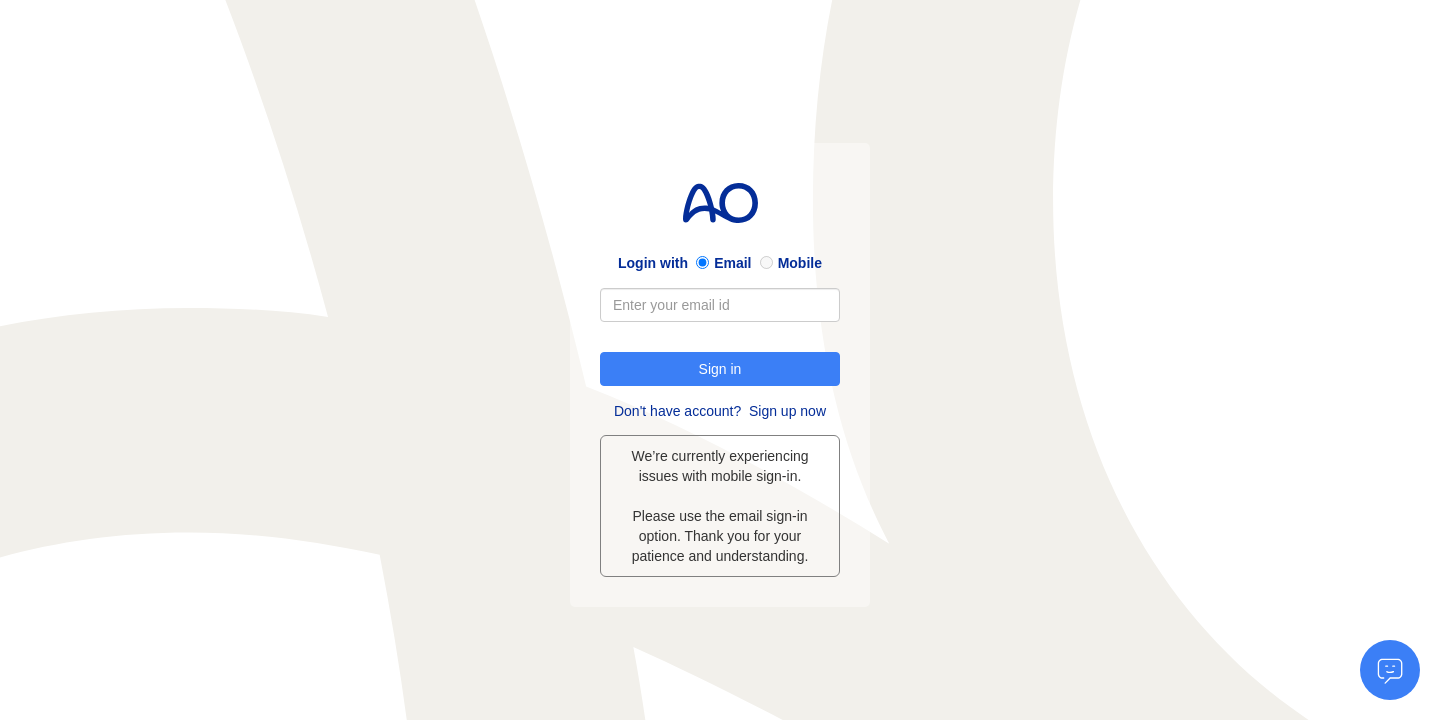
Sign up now (787, 411)
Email (732, 263)
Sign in (720, 369)
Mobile (800, 263)
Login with (653, 263)
